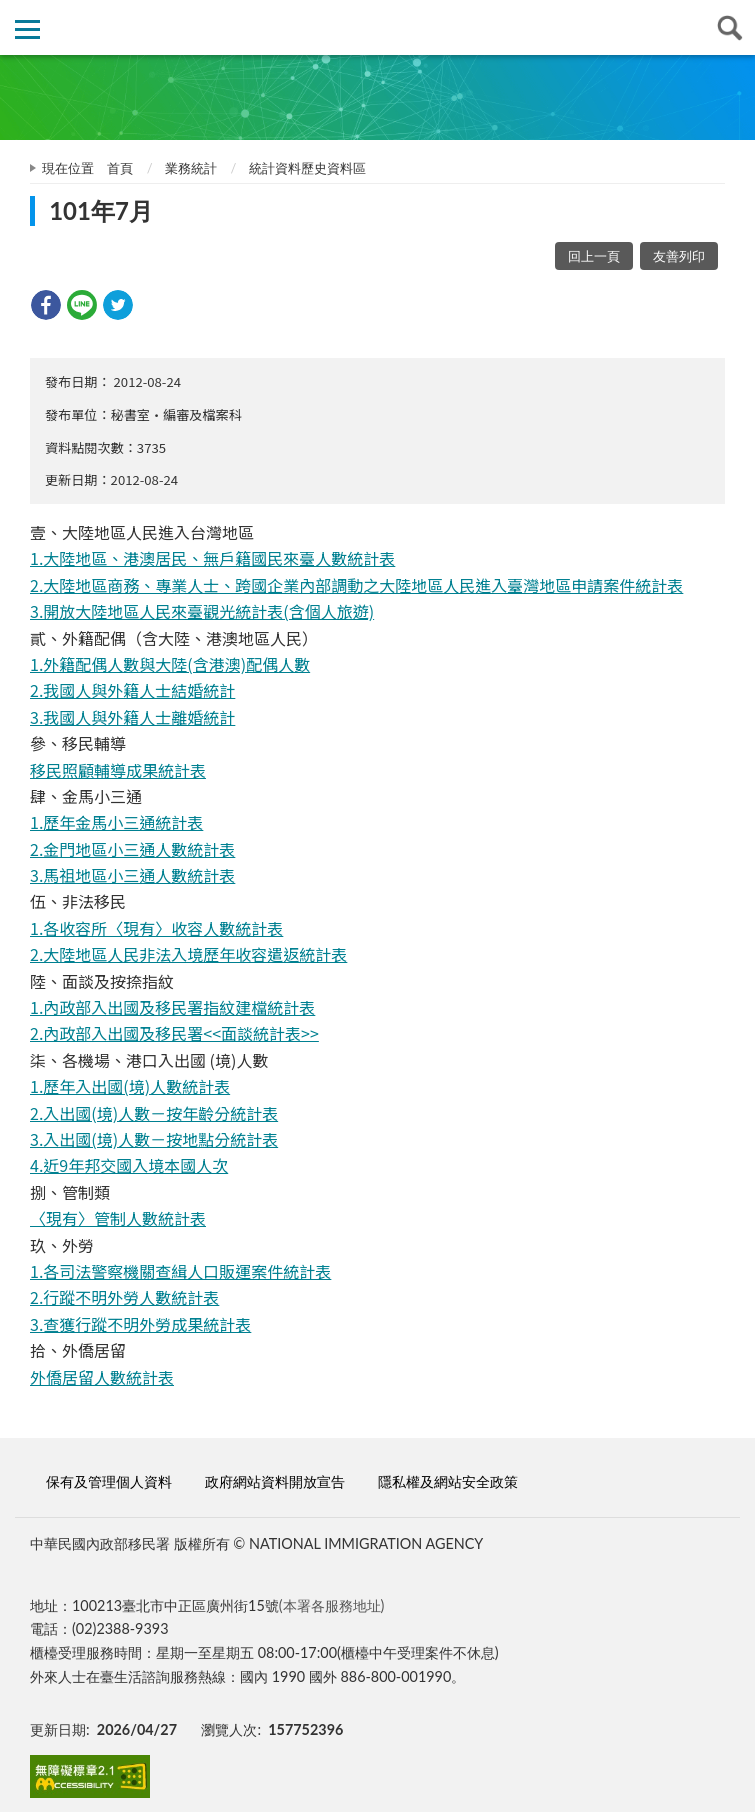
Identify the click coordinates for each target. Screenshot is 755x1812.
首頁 (120, 168)
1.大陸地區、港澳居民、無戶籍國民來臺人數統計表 (212, 558)
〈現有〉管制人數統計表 (118, 1218)
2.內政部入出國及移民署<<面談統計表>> (174, 1033)
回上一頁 (594, 256)
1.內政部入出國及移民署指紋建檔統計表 (172, 1007)
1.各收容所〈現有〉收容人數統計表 (156, 928)
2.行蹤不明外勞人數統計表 (124, 1297)
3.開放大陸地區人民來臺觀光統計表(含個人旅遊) (202, 611)
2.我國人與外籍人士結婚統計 (132, 690)
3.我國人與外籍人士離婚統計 (132, 717)
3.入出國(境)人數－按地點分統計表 (154, 1139)
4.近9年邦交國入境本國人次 (129, 1165)
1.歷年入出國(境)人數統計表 (130, 1086)
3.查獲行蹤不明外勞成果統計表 (140, 1324)
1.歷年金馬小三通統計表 (116, 822)
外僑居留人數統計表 (102, 1377)
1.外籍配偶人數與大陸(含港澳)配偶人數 (170, 664)
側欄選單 (27, 29)
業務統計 (191, 168)
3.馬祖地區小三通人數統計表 (132, 875)
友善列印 (679, 256)
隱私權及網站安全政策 (448, 1481)
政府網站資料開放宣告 (275, 1481)
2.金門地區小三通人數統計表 (132, 849)
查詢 (727, 27)
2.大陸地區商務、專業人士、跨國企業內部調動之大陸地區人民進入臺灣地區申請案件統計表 (356, 585)
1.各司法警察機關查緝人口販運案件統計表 (180, 1271)
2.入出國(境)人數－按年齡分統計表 (154, 1113)
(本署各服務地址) (332, 1605)
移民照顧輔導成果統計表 (118, 770)
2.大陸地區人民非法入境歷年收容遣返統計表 (188, 954)
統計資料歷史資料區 (307, 168)
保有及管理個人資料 (109, 1481)
